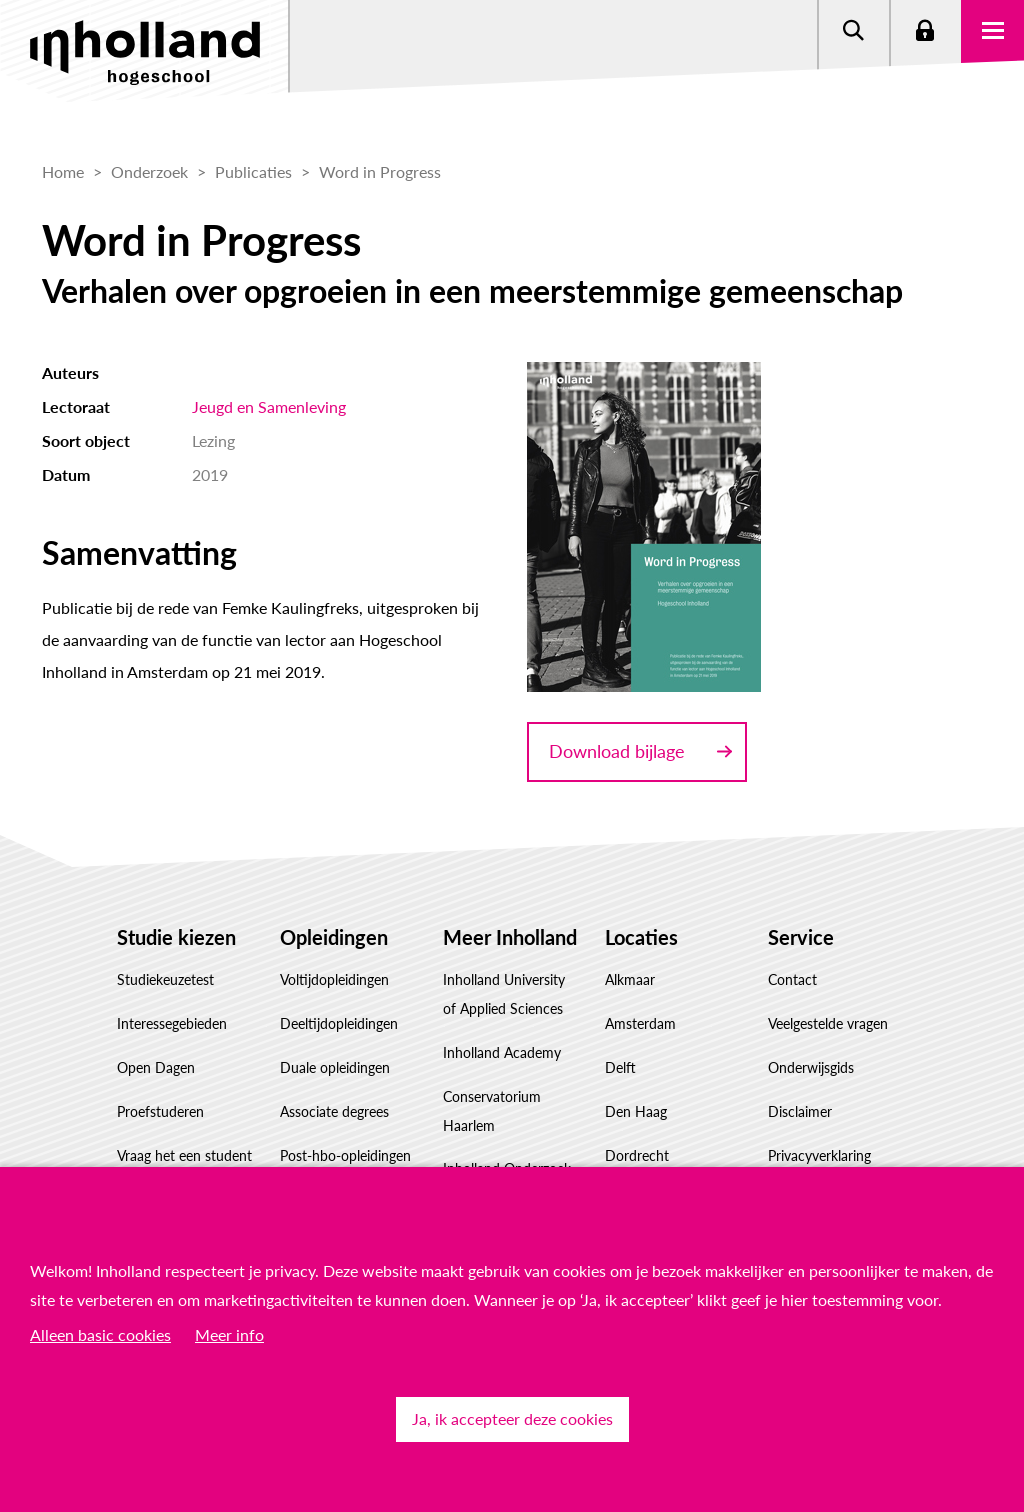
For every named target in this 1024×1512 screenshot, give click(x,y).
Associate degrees (334, 1111)
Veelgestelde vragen (828, 1023)
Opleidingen (334, 937)
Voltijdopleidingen (334, 979)
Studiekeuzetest (165, 979)
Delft (620, 1067)
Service (801, 937)
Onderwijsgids (811, 1067)
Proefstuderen (160, 1111)
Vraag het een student (184, 1155)
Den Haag (636, 1111)
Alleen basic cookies (100, 1334)
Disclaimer (800, 1111)
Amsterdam (640, 1023)
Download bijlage (617, 751)
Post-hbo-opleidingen (345, 1155)
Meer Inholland (510, 937)
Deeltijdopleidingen (339, 1023)
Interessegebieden (172, 1023)
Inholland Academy (502, 1052)
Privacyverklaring (819, 1155)
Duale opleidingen (335, 1067)
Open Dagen (156, 1067)
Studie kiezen (176, 937)
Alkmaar (630, 979)
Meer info (229, 1334)
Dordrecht (637, 1155)
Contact (792, 979)
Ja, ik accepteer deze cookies (512, 1418)
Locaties (641, 937)
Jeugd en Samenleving (269, 406)
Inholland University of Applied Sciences (504, 994)
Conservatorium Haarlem (492, 1111)
